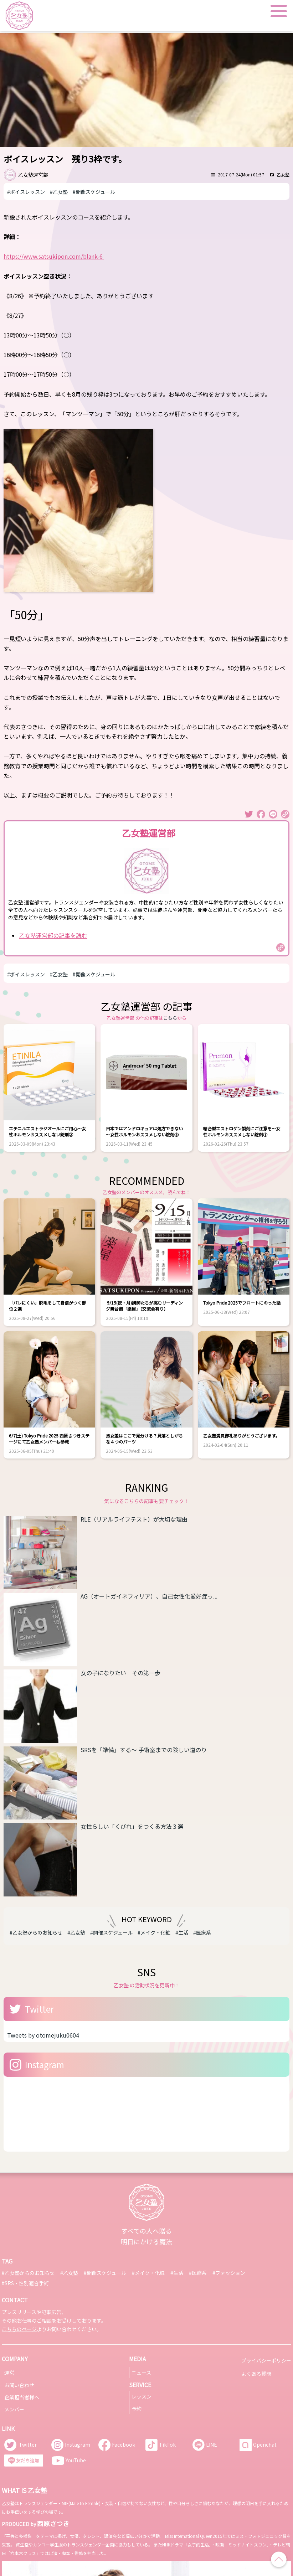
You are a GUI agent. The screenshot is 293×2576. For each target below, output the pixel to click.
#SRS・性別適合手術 (25, 2283)
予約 (137, 2408)
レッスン (141, 2396)
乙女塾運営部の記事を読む (53, 935)
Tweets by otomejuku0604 (43, 2035)
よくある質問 (256, 2373)
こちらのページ (19, 2329)
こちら (170, 1018)
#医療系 (202, 1932)
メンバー (14, 2409)
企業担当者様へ (21, 2397)
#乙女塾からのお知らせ (36, 1932)
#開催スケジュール (94, 191)
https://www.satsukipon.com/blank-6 (54, 256)
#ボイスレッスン (26, 191)
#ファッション (228, 2272)
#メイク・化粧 (154, 1932)
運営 (9, 2372)
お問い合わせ (19, 2385)
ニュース (141, 2372)
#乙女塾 (59, 191)
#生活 (181, 1932)
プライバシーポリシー (266, 2360)
